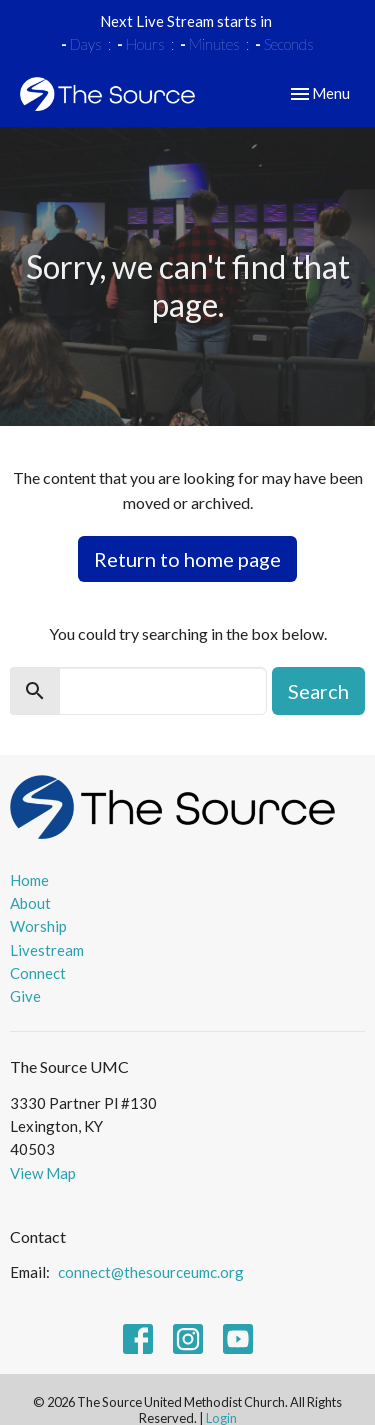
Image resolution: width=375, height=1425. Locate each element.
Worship (38, 926)
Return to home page (187, 559)
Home (29, 880)
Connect (38, 973)
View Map (43, 1173)
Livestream (47, 950)
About (30, 903)
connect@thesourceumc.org (151, 1272)
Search (318, 691)
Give (25, 996)
